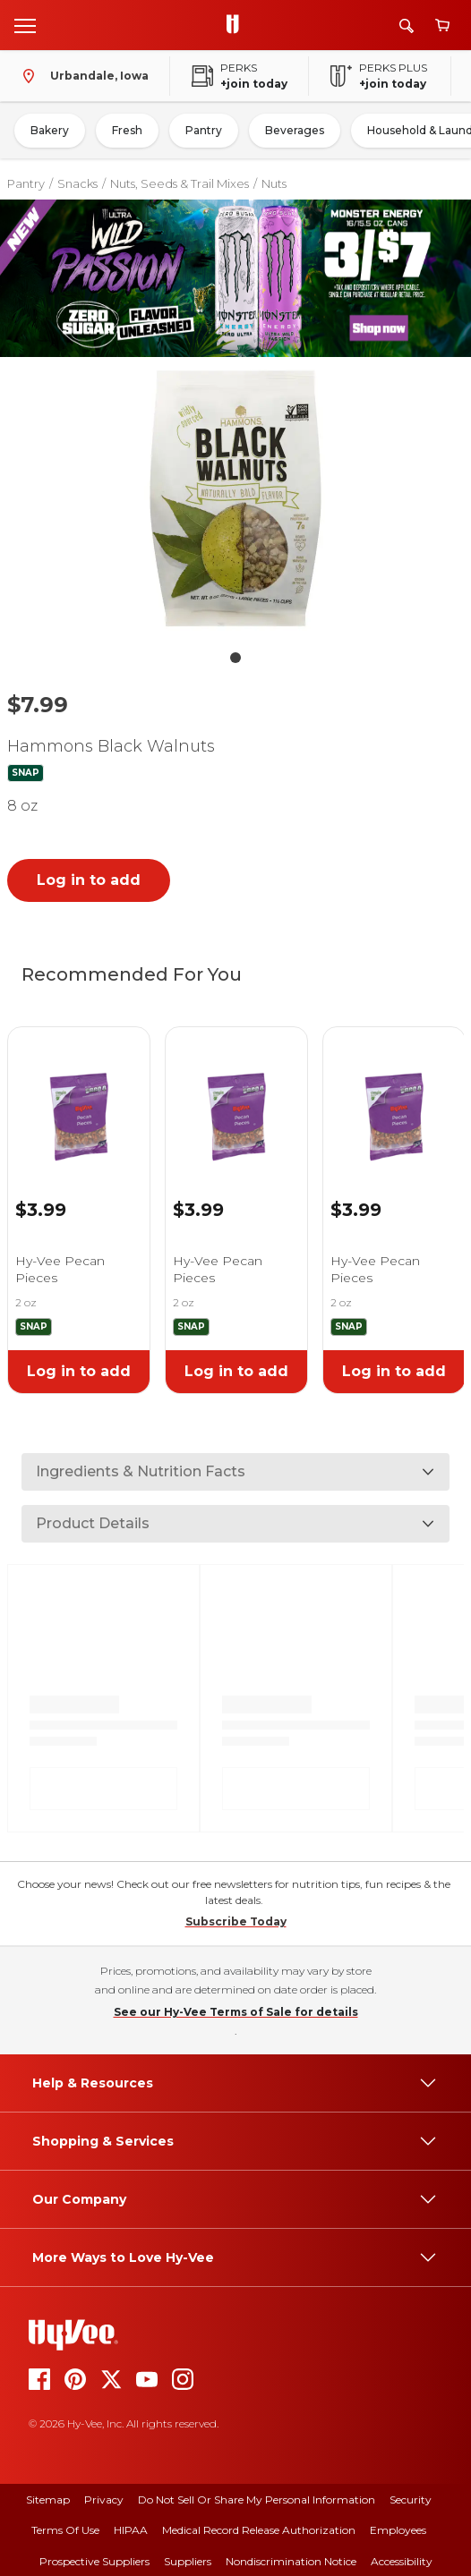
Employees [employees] (398, 2530)
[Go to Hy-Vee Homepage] (237, 25)
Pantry (203, 130)
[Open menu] (25, 25)
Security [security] (411, 2499)
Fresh (127, 130)
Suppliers (187, 2561)
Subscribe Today (236, 1921)
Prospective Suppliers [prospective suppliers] (94, 2561)
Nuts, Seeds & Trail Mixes (179, 183)
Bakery (49, 130)
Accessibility (401, 2561)
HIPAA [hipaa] (131, 2530)
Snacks (77, 183)
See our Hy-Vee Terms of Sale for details (236, 2012)
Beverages (294, 130)
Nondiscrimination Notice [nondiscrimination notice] (291, 2561)
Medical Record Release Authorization (258, 2530)
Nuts (274, 183)
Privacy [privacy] (104, 2499)
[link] (79, 1094)
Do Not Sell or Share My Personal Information (256, 2499)
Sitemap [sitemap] (48, 2499)
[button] (235, 502)
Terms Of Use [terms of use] (65, 2530)
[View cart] (442, 25)
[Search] (406, 25)
